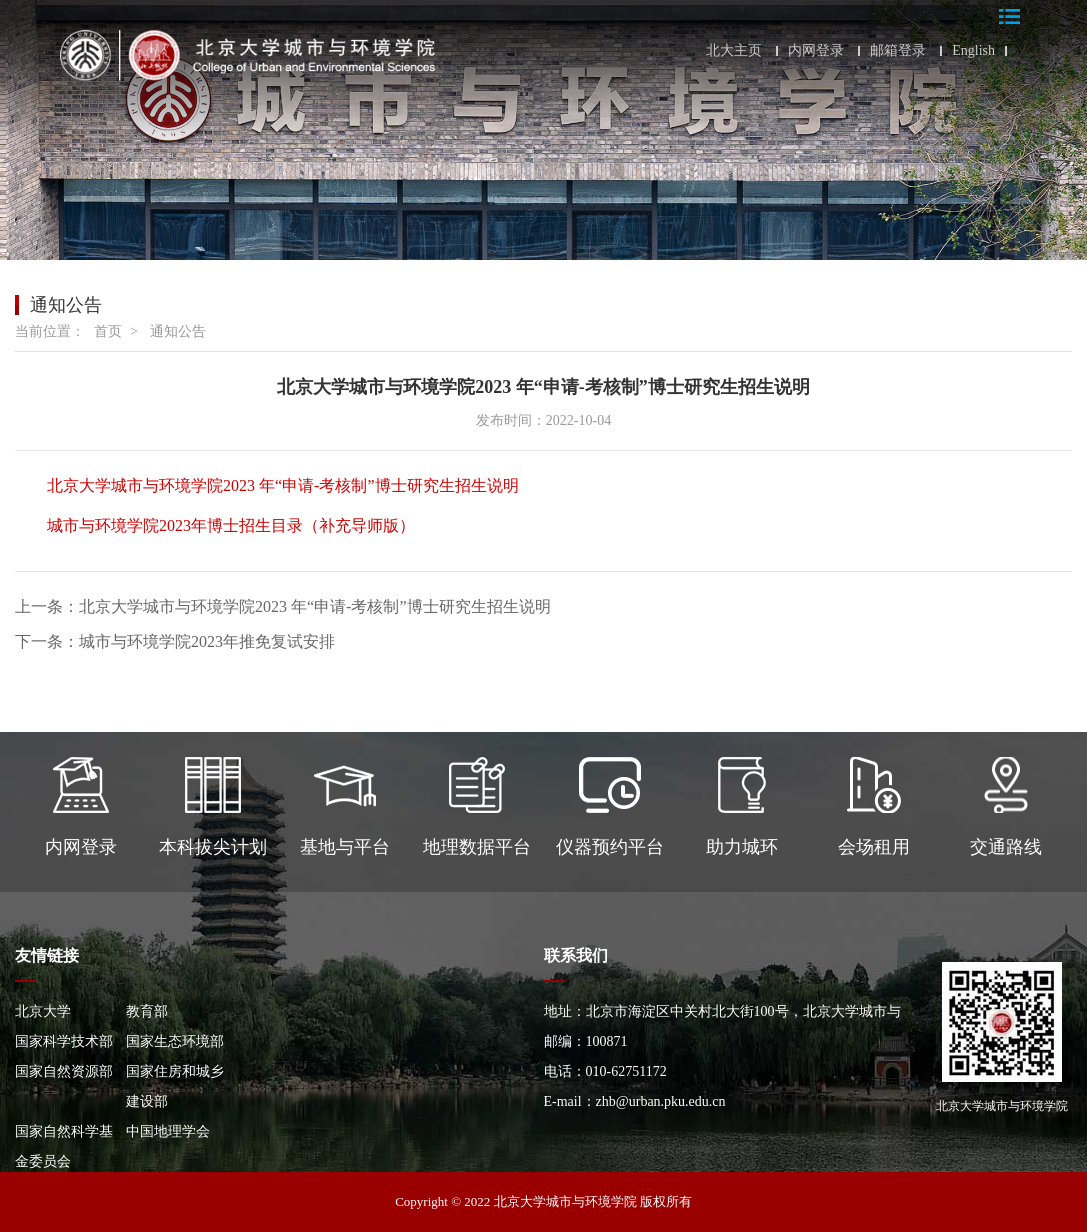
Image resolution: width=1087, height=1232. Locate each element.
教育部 (147, 1011)
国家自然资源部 (64, 1071)
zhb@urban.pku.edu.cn (661, 1101)
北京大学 (43, 1011)
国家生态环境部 (175, 1041)
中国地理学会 (168, 1131)
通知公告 (178, 331)
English (973, 51)
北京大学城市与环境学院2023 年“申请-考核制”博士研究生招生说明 (283, 485)
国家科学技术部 (64, 1041)
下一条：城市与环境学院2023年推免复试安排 (175, 641)
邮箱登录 (898, 51)
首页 (108, 331)
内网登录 (816, 51)
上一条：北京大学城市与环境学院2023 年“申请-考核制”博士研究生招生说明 (283, 606)
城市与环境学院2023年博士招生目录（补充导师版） (231, 525)
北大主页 (734, 51)
